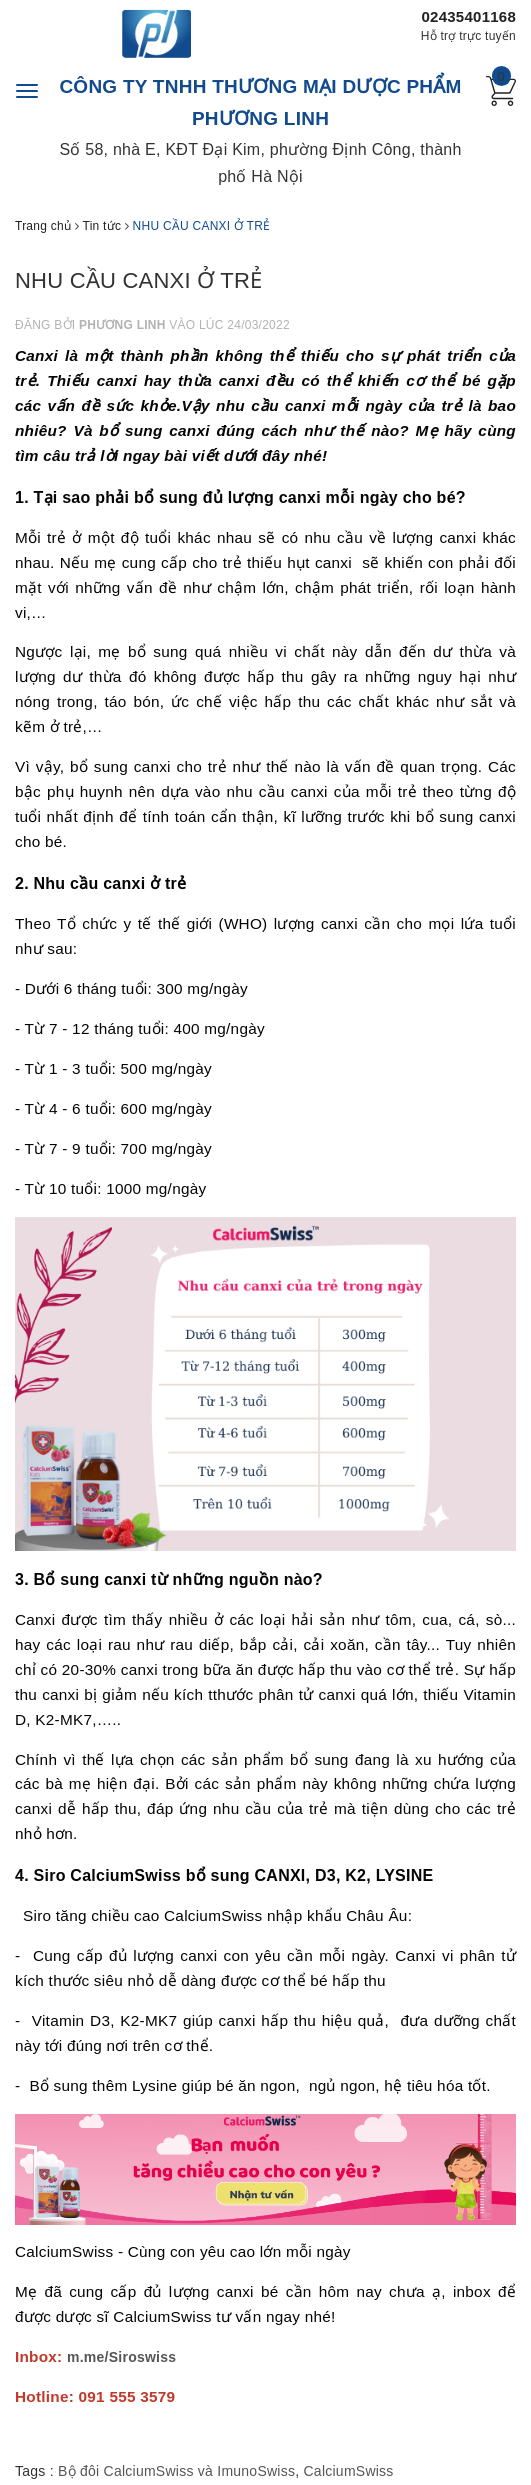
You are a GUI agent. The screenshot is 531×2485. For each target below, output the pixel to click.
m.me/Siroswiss (121, 2357)
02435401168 (468, 16)
